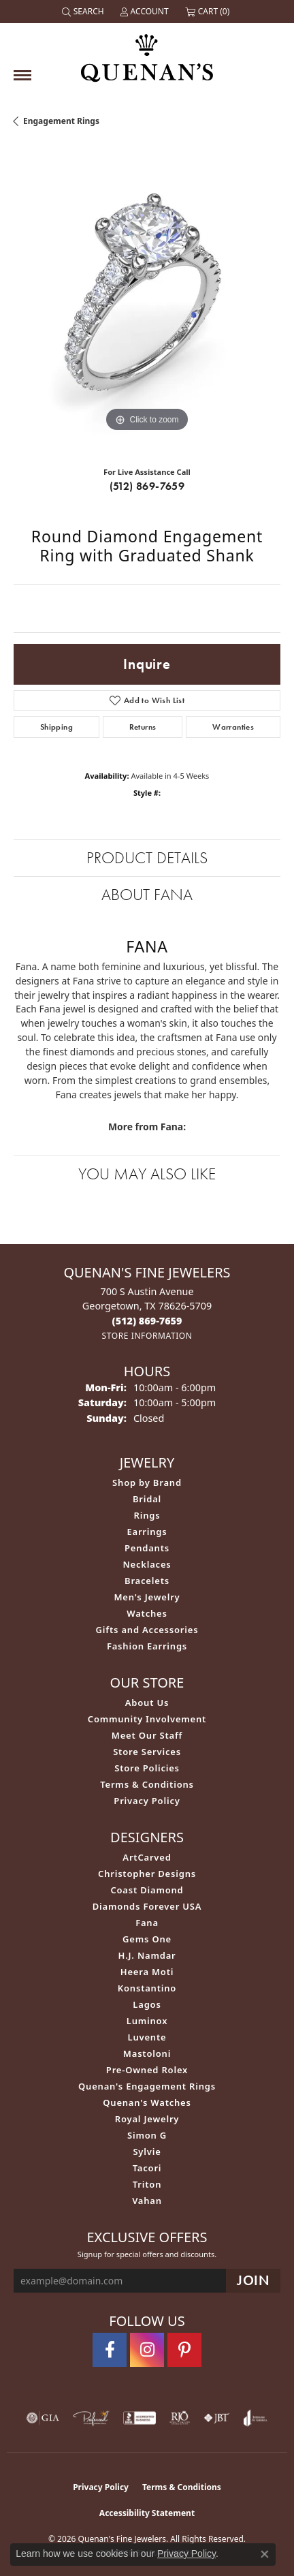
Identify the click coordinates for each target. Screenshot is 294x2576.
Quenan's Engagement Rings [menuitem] (147, 2086)
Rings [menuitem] (147, 1515)
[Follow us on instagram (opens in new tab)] (147, 2350)
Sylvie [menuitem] (147, 2151)
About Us (147, 1702)
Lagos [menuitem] (147, 2004)
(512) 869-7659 (147, 486)
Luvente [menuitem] (147, 2037)
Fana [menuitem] (147, 1923)
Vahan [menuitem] (147, 2200)
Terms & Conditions (147, 1784)
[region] (147, 301)
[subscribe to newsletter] (253, 2281)
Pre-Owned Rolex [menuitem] (147, 2070)
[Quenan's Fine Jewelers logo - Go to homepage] (147, 52)
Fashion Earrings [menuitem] (147, 1646)
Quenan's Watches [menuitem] (147, 2102)
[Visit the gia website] (43, 2418)
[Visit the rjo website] (179, 2418)
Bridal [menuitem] (147, 1499)
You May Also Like (147, 1173)
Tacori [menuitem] (147, 2168)
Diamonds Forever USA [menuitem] (147, 1906)
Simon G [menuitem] (147, 2135)
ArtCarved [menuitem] (146, 1857)
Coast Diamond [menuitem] (146, 1890)
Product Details (147, 857)
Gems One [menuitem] (147, 1939)
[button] (84, 11)
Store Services (147, 1751)
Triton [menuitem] (147, 2184)
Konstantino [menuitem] (147, 1988)
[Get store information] (146, 1335)
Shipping (56, 726)
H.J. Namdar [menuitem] (147, 1955)
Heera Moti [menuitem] (147, 1972)
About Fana (147, 894)
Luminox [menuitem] (147, 2021)
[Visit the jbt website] (216, 2418)
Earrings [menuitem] (147, 1531)
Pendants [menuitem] (147, 1548)
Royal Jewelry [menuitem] (147, 2119)
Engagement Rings (61, 121)
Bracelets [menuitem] (147, 1580)
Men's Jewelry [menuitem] (147, 1597)
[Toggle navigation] (22, 75)
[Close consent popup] (265, 2554)
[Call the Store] (147, 1320)
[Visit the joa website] (255, 2418)
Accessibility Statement (147, 2513)
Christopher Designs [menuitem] (147, 1873)
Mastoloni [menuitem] (147, 2053)
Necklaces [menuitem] (146, 1564)
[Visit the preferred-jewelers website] (91, 2418)
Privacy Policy (147, 1801)
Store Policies (147, 1768)
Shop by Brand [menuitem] (147, 1482)
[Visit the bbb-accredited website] (139, 2418)
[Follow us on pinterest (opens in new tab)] (184, 2350)
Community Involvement (147, 1719)
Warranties (233, 726)
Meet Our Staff (147, 1735)
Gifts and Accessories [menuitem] (147, 1630)
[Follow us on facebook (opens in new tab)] (110, 2350)
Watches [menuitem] (147, 1613)
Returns (143, 726)
